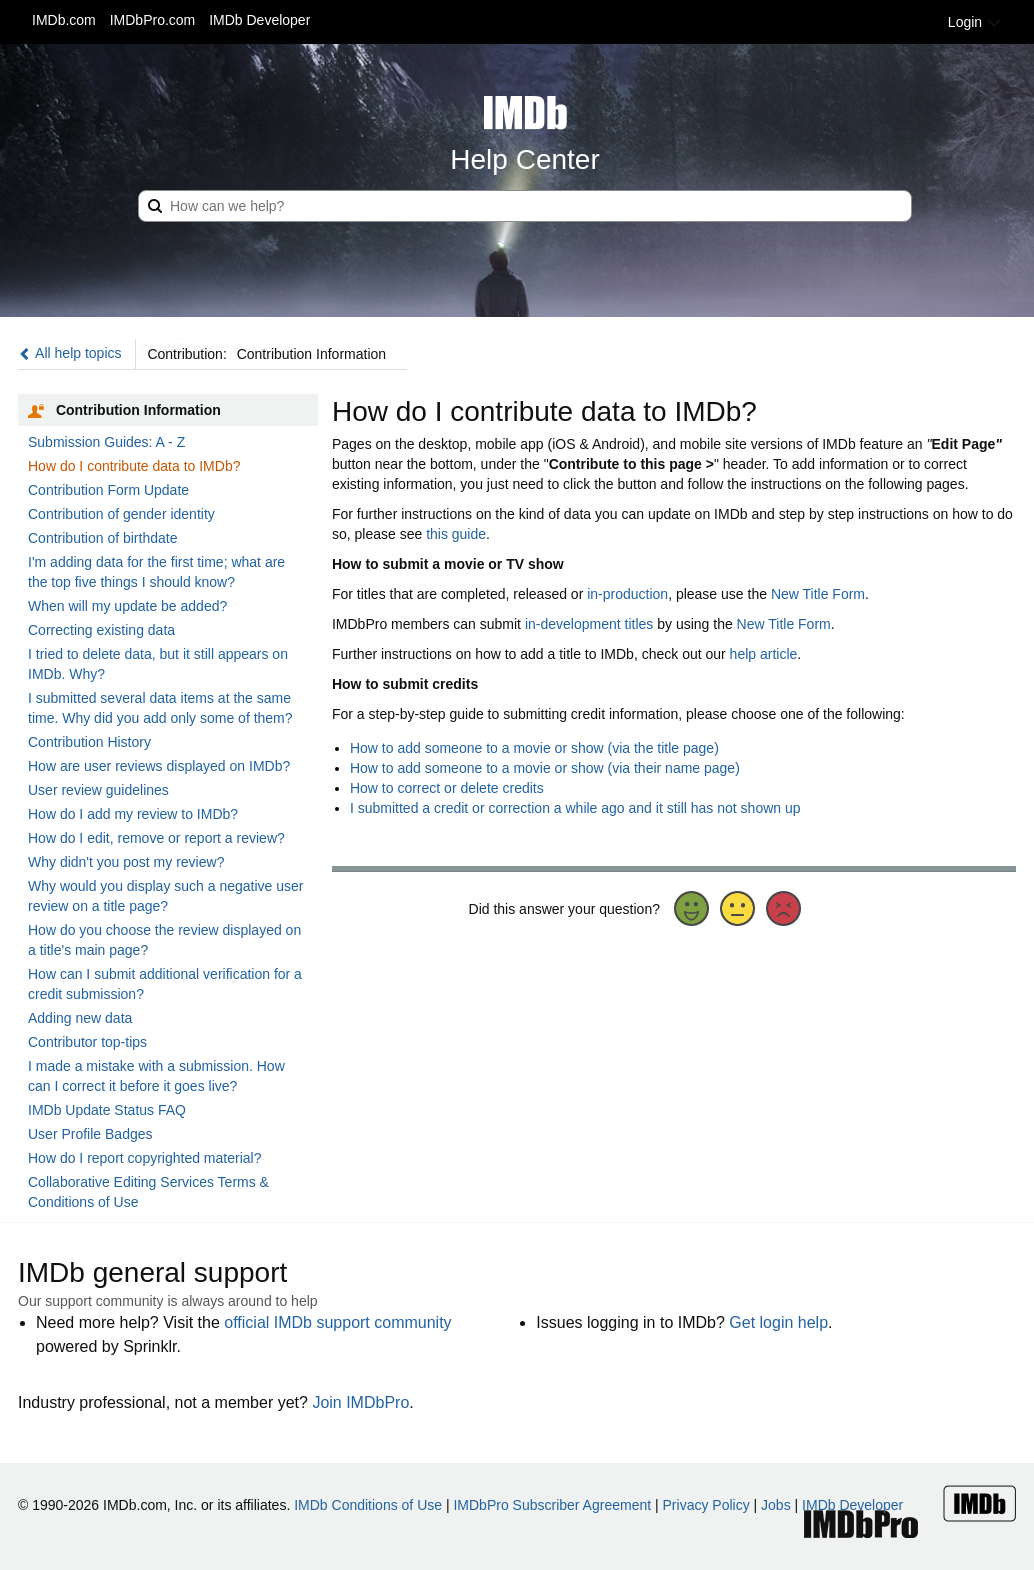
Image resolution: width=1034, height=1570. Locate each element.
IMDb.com (64, 20)
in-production (627, 594)
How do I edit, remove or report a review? (156, 838)
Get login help (778, 1322)
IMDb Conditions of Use (368, 1505)
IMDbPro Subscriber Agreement (552, 1505)
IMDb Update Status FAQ (107, 1110)
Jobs (776, 1505)
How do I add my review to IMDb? (133, 814)
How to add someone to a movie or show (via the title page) (534, 748)
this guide (456, 534)
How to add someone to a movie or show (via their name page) (545, 768)
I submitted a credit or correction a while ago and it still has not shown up (575, 808)
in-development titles (589, 624)
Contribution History (89, 742)
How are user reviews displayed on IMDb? (159, 766)
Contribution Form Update (108, 490)
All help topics (70, 353)
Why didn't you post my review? (126, 862)
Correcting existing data (101, 630)
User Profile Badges (90, 1134)
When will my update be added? (127, 606)
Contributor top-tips (87, 1042)
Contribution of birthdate (102, 538)
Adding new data (80, 1018)
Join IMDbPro (360, 1402)
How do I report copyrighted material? (144, 1158)
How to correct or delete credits (447, 788)
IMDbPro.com (153, 20)
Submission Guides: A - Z (106, 442)
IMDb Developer (259, 20)
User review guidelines (98, 790)
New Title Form (818, 594)
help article (764, 654)
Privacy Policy (706, 1505)
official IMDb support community (337, 1322)
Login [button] (975, 22)
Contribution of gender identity (121, 514)
